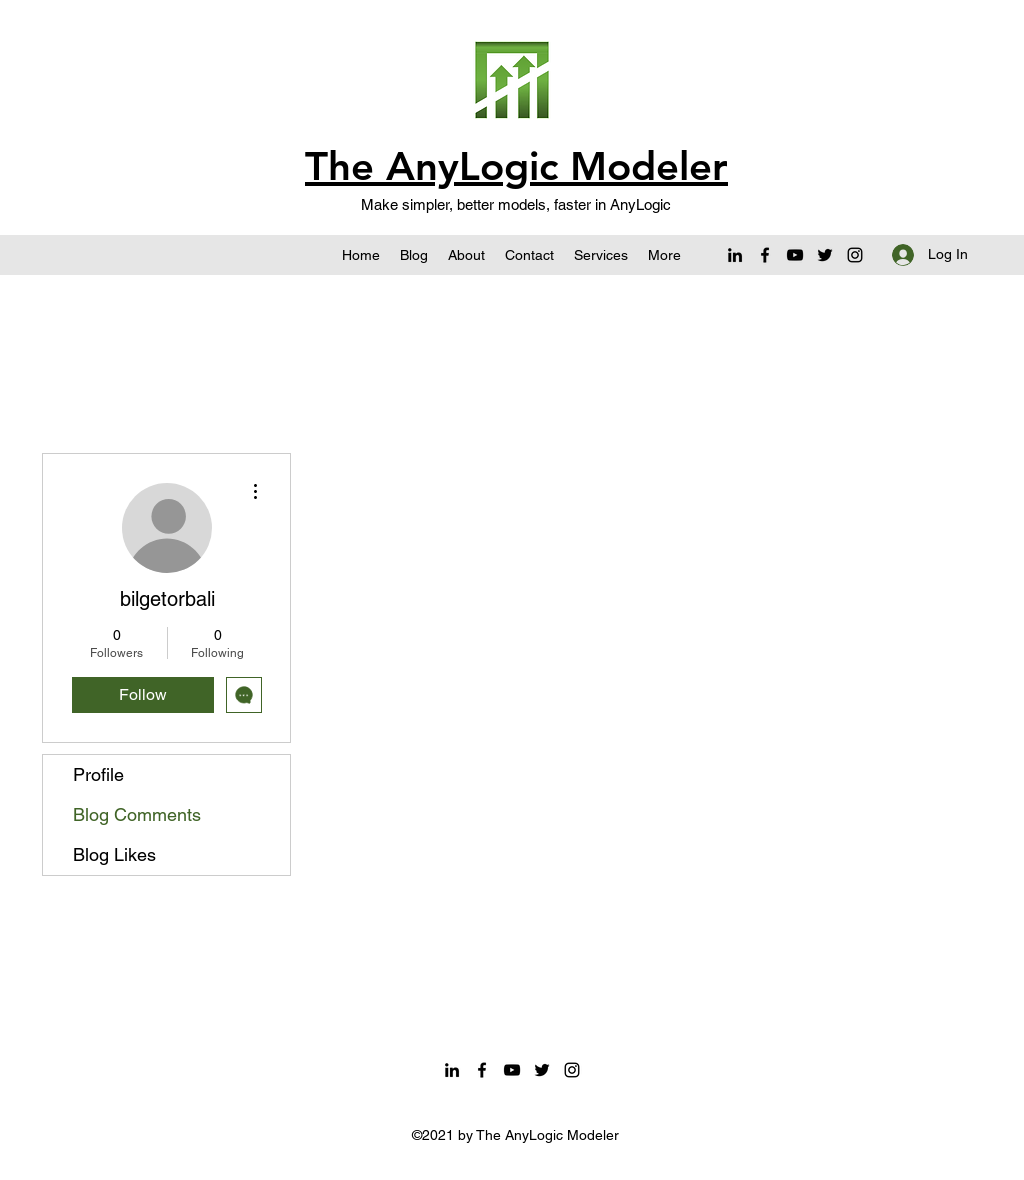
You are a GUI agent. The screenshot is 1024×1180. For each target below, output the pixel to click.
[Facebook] (765, 255)
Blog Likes (114, 854)
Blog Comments (137, 814)
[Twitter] (825, 255)
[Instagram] (855, 255)
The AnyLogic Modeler (516, 166)
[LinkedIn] (735, 255)
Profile (98, 774)
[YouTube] (795, 255)
